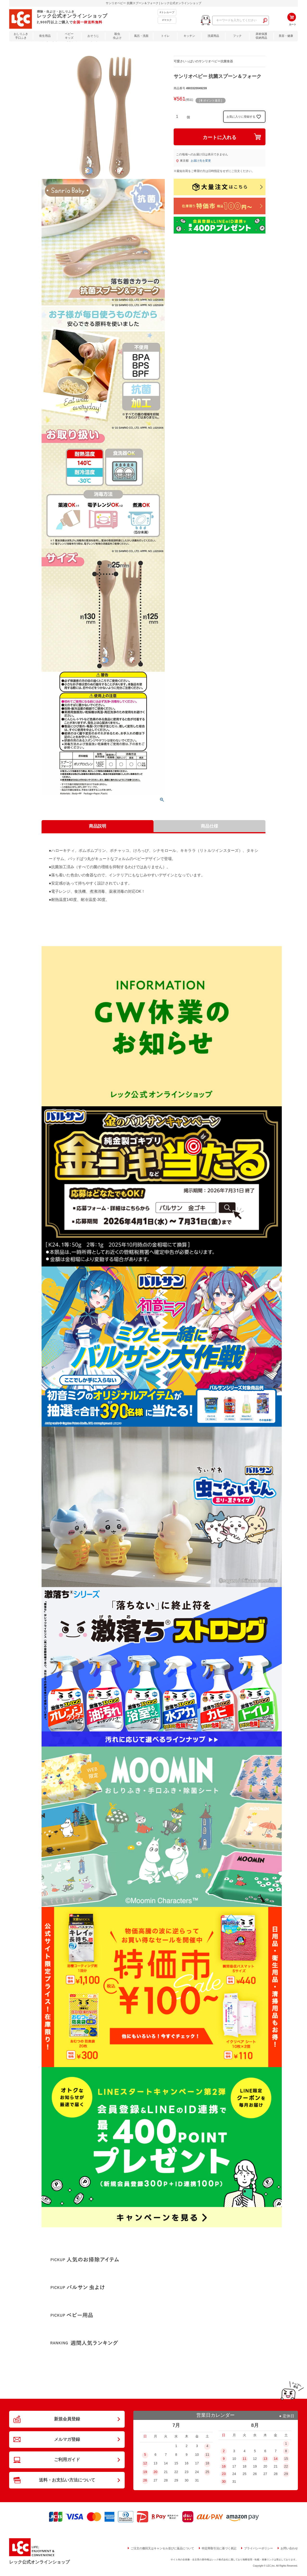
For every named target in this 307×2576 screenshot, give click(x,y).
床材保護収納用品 (261, 35)
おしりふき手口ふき (21, 35)
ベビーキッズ (69, 35)
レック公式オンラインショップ (39, 2562)
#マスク (167, 20)
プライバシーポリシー (258, 2548)
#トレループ (167, 12)
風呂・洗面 (141, 36)
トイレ (165, 36)
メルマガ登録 (67, 2439)
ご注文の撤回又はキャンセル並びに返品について (162, 2548)
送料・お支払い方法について (67, 2480)
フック (237, 36)
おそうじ (93, 36)
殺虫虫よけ (117, 35)
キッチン (189, 36)
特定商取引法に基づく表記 (219, 2548)
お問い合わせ (289, 2548)
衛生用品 (45, 36)
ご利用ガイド (67, 2459)
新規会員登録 (67, 2419)
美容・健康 (286, 36)
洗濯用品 (213, 36)
